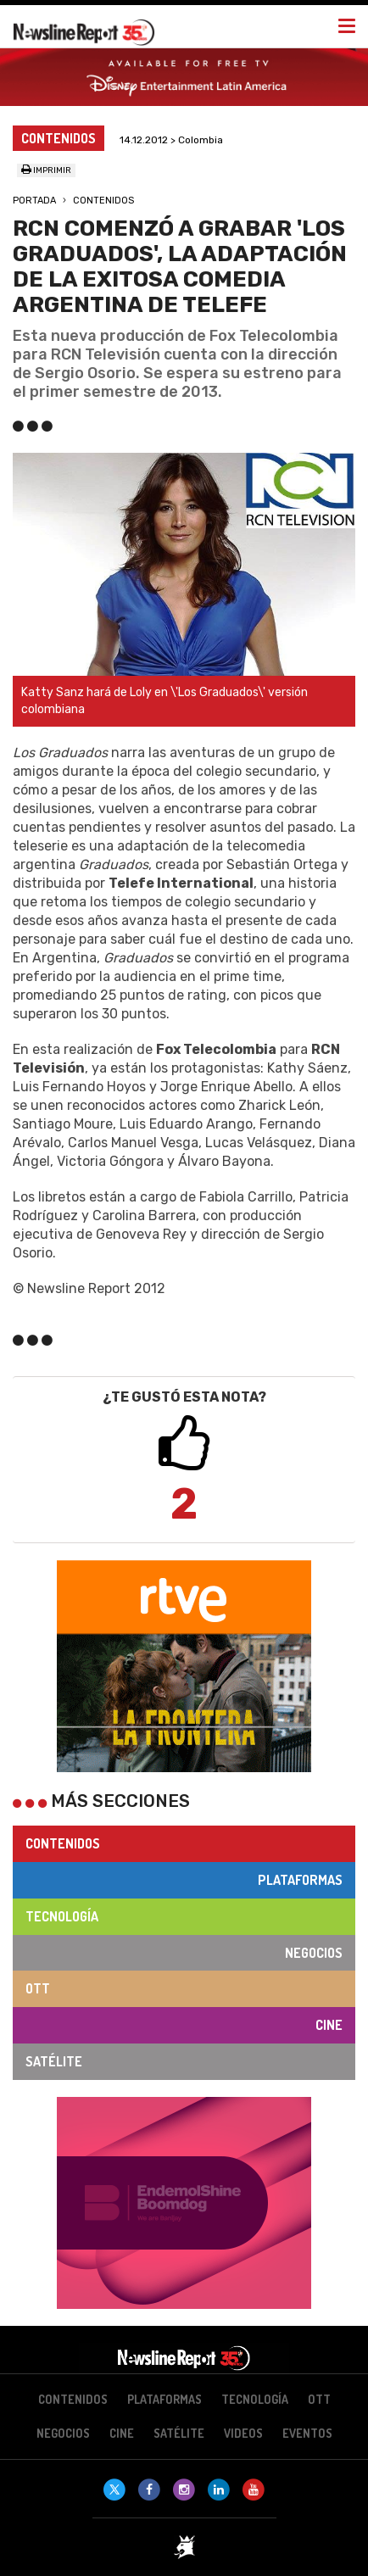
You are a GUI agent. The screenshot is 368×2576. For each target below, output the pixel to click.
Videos (243, 2433)
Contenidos (103, 200)
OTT (37, 1988)
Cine (329, 2024)
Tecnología (61, 1916)
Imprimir (46, 170)
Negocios (314, 1952)
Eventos (307, 2433)
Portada (34, 200)
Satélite (53, 2061)
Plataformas (300, 1879)
